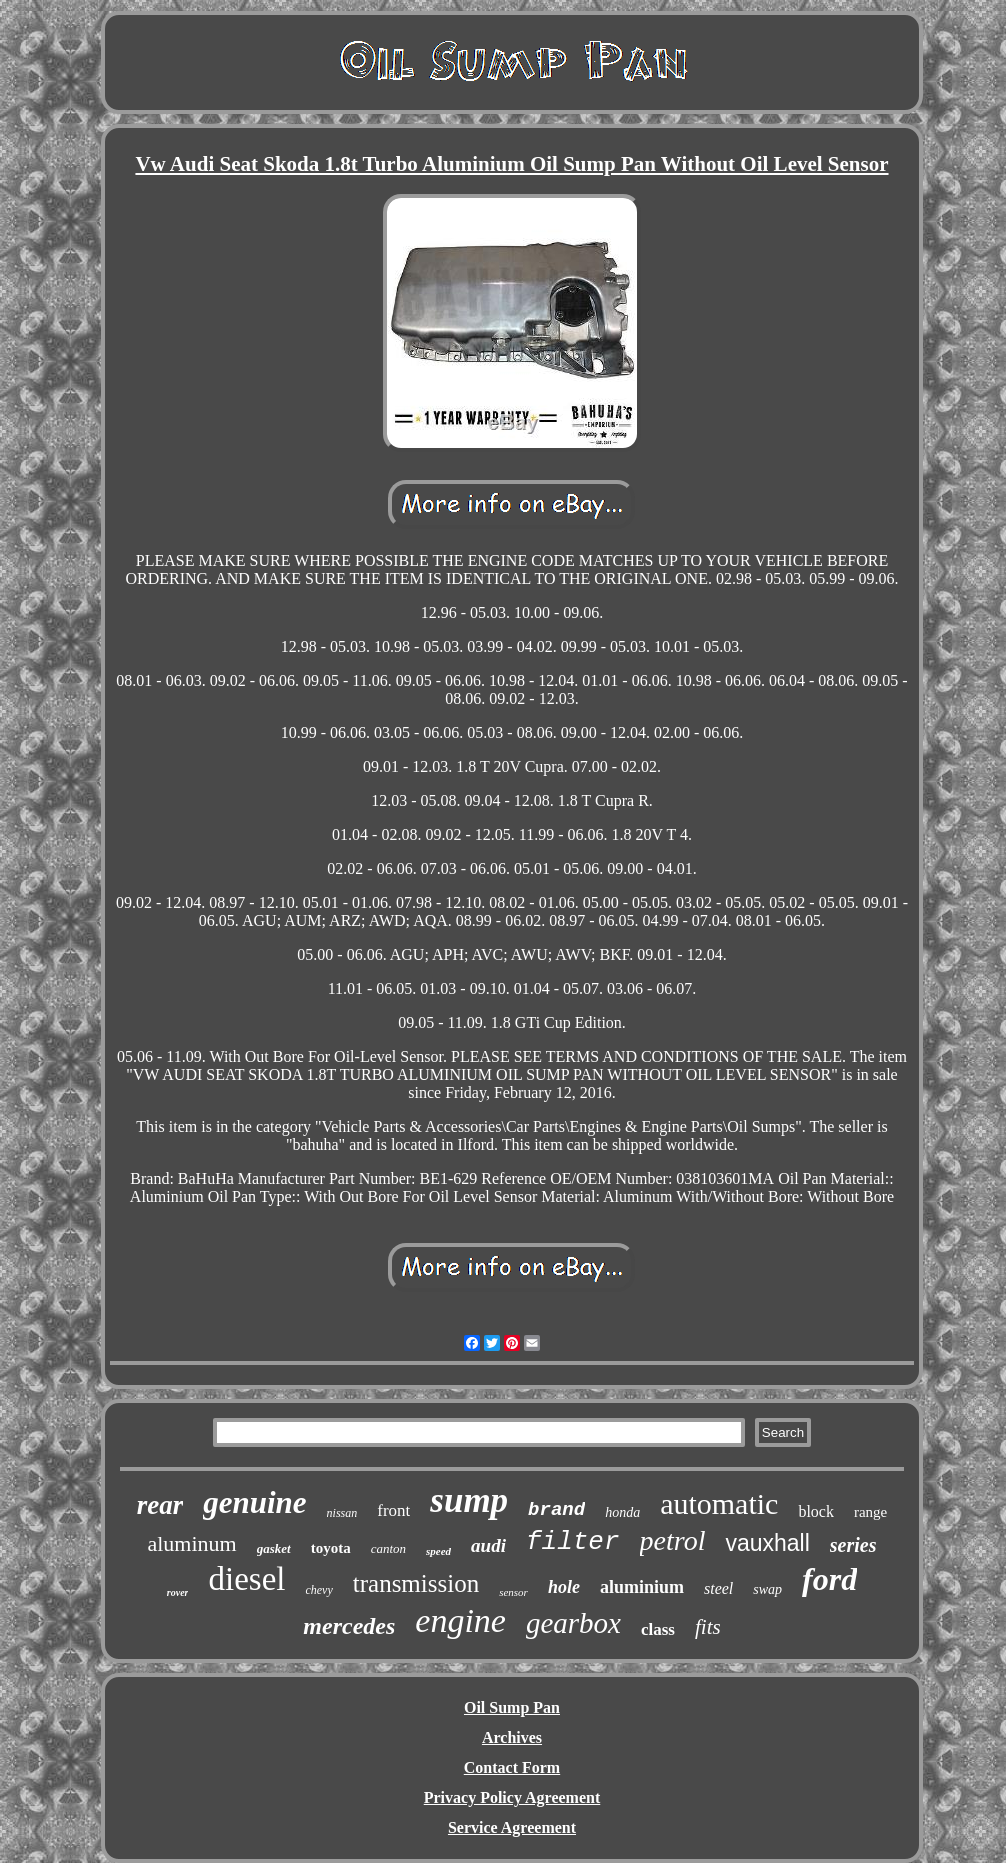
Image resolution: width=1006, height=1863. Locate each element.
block (816, 1511)
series (853, 1545)
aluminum (191, 1543)
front (393, 1510)
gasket (274, 1548)
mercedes (349, 1626)
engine (460, 1620)
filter (573, 1542)
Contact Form (512, 1767)
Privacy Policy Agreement (512, 1797)
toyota (331, 1548)
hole (564, 1587)
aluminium (642, 1587)
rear (160, 1505)
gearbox (573, 1623)
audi (488, 1545)
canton (388, 1548)
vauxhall (767, 1543)
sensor (513, 1592)
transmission (416, 1583)
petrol (673, 1540)
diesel (246, 1579)
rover (178, 1592)
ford (829, 1579)
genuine (254, 1502)
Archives (512, 1737)
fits (708, 1627)
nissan (342, 1513)
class (658, 1629)
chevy (318, 1590)
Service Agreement (512, 1827)
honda (622, 1512)
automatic (719, 1503)
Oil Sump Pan (512, 1707)
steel (718, 1588)
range (870, 1512)
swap (767, 1589)
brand (556, 1510)
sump (469, 1500)
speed (438, 1551)
